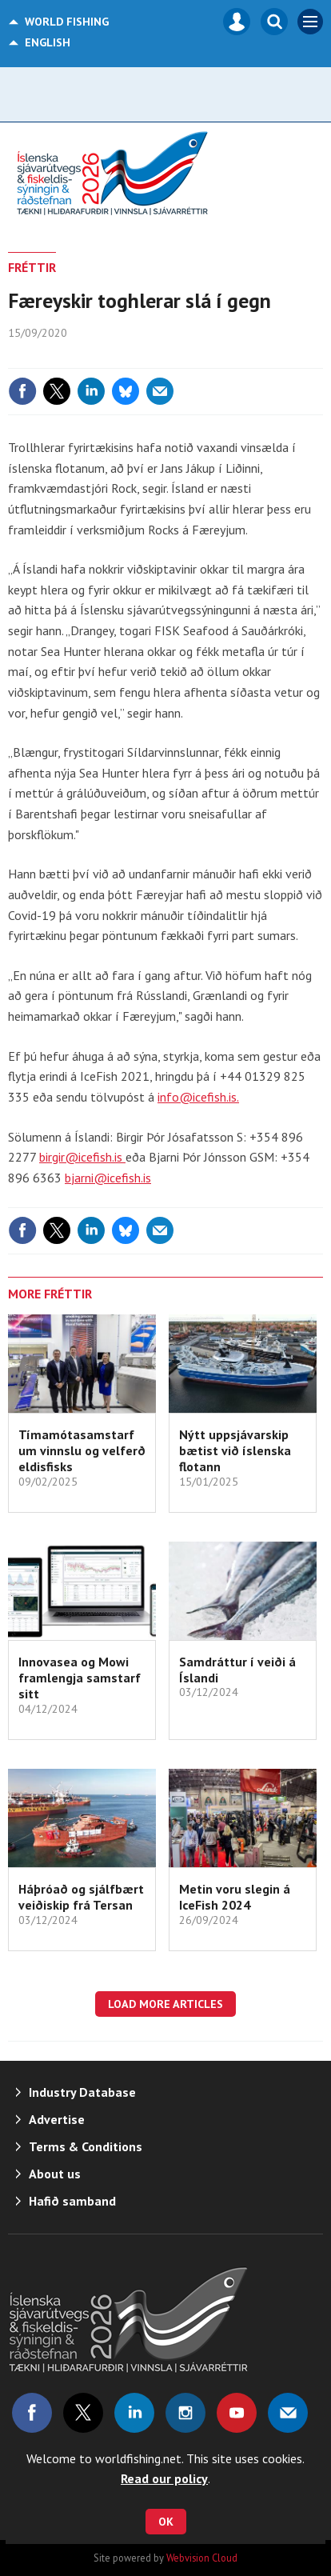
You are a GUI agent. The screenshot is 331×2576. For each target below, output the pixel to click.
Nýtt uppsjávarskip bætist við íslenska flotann (235, 1450)
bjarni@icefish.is (108, 1178)
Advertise (57, 2119)
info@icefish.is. (198, 1097)
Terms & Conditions (85, 2146)
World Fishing (67, 21)
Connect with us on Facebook (32, 2413)
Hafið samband (72, 2201)
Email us (288, 2413)
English (47, 42)
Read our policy (164, 2478)
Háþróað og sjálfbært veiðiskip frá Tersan (81, 1897)
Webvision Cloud (201, 2557)
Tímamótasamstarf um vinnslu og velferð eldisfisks (82, 1450)
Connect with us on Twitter (83, 2413)
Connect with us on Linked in (134, 2413)
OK (165, 2521)
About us (55, 2174)
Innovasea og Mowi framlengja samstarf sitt (79, 1678)
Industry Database (82, 2092)
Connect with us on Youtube (236, 2413)
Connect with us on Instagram (185, 2413)
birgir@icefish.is (82, 1157)
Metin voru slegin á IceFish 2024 (234, 1897)
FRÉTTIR (32, 267)
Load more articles (165, 2004)
